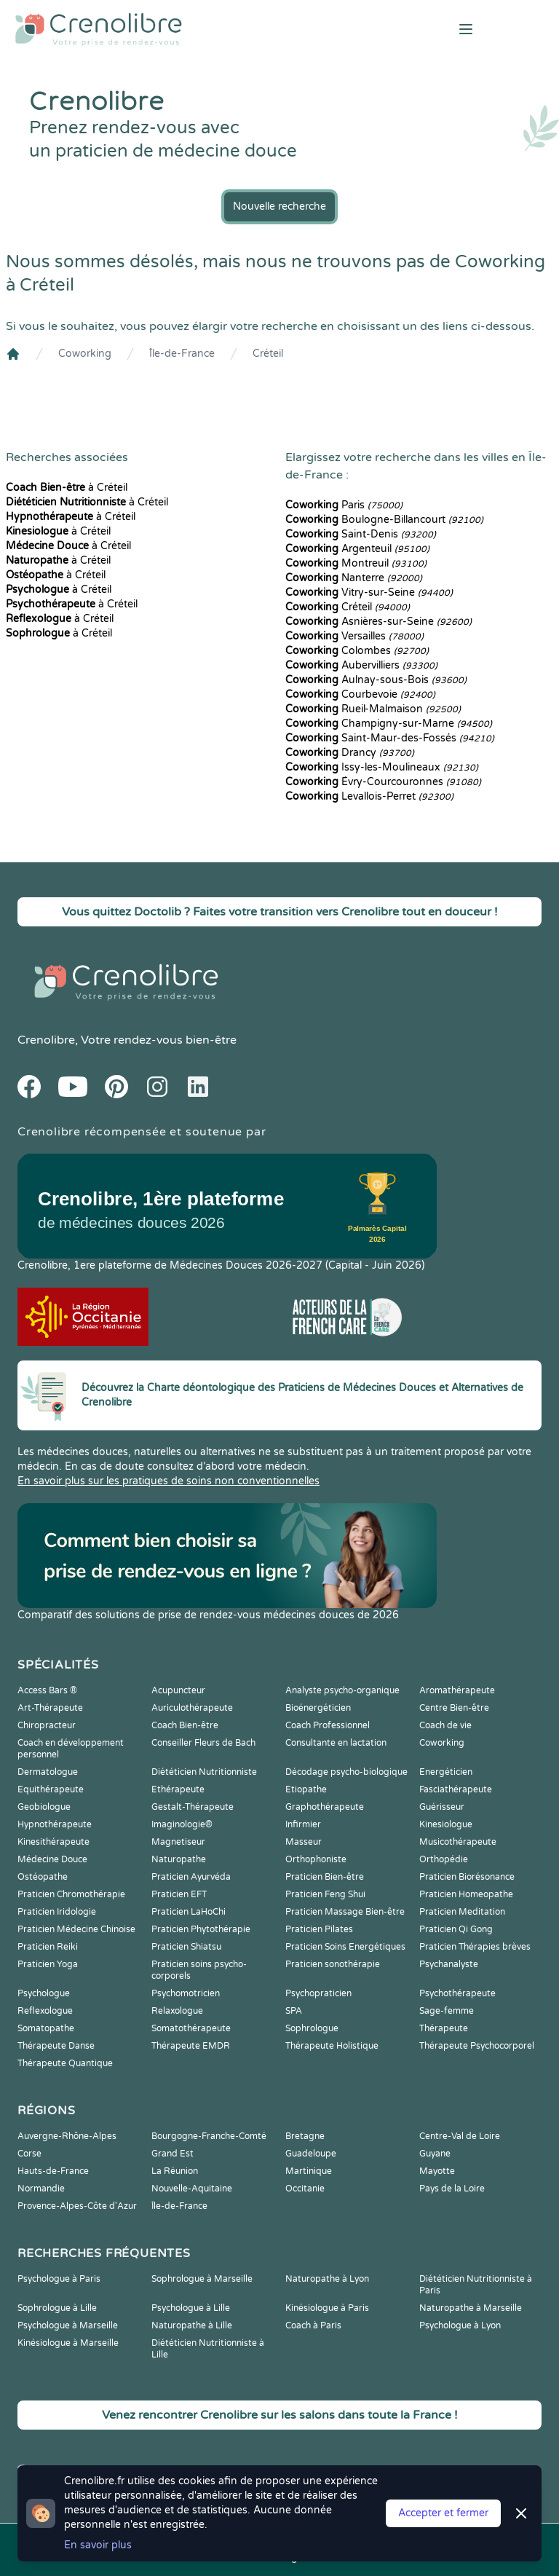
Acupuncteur (178, 1690)
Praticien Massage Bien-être (345, 1912)
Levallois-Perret (369, 796)
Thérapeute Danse (56, 2046)
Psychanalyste (448, 1964)
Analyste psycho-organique (342, 1690)
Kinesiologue (445, 1824)
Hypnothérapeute (54, 1824)
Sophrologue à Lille (57, 2308)
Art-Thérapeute (50, 1708)
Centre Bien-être (454, 1708)
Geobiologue (44, 1807)
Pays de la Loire (452, 2188)
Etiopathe (306, 1789)
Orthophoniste (315, 1859)
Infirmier (303, 1824)
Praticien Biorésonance (467, 1877)
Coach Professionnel (327, 1725)
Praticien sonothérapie (332, 1964)
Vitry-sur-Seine (369, 592)
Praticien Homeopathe (466, 1894)
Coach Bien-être (184, 1725)
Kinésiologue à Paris (327, 2308)
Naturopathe (178, 1859)
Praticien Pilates (319, 1929)
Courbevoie (360, 694)
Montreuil (356, 563)
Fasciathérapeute (455, 1789)
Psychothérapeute (457, 1993)
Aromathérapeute (457, 1690)
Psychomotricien (185, 1993)
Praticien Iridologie (56, 1912)
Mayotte (437, 2171)
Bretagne (305, 2136)
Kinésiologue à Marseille (68, 2343)
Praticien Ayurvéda (191, 1877)
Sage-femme (446, 2011)
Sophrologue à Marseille (202, 2279)
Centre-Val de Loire (459, 2136)
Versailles (354, 636)
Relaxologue (177, 2011)
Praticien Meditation (462, 1912)
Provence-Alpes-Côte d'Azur (77, 2206)
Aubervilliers (361, 665)
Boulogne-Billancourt (384, 519)
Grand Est (172, 2153)
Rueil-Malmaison (373, 709)
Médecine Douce (52, 1859)
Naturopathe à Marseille (470, 2308)
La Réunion (174, 2171)
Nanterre (353, 578)
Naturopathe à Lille (191, 2325)
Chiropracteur (46, 1725)
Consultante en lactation (335, 1743)
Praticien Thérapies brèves (475, 1947)
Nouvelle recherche (279, 206)
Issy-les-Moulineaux (381, 767)
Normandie (41, 2188)
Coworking (84, 353)
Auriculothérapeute (192, 1708)
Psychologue (43, 1993)
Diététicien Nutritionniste (204, 1772)
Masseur (303, 1842)
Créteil (268, 353)
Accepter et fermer (443, 2513)
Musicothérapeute (457, 1842)
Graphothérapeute (324, 1807)
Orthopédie (443, 1859)
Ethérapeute (178, 1789)
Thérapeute (443, 2028)
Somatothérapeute (191, 2028)
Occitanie (305, 2188)
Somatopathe (45, 2028)
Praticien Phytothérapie (200, 1929)
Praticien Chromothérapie (71, 1894)
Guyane (435, 2153)
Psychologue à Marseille (67, 2325)
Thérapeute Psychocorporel (476, 2046)
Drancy (349, 753)
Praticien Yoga (47, 1964)
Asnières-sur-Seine (378, 621)
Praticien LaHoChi (188, 1912)
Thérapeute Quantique (65, 2063)
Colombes (357, 651)
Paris (344, 505)
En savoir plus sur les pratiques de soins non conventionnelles (168, 1481)
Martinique (308, 2171)
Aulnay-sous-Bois (376, 680)
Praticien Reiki (47, 1947)
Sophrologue (311, 2028)
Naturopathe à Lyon (327, 2279)
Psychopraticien (318, 1993)
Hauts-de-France (53, 2171)
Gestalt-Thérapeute (192, 1807)
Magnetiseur (178, 1842)
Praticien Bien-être (324, 1877)
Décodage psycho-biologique (346, 1772)
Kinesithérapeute (53, 1842)
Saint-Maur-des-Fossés (389, 738)
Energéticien (445, 1772)
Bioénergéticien (318, 1708)
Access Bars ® (47, 1690)
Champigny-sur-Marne (388, 723)
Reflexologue (45, 2011)
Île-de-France (182, 353)
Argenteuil (357, 549)
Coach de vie (445, 1725)
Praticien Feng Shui (325, 1894)
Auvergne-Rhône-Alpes (66, 2136)
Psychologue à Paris (58, 2279)
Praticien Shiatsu (186, 1947)
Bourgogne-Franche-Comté (208, 2136)
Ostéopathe (42, 1877)
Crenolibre (46, 1040)
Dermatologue (47, 1772)
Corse (29, 2153)
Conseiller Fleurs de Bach (203, 1743)
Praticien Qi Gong (456, 1929)
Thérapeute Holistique (331, 2046)
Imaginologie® (182, 1824)
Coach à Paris (313, 2325)
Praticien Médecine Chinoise (76, 1929)
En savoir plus (98, 2545)
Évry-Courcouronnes (383, 782)
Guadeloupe (310, 2153)
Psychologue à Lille (190, 2308)
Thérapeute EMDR (190, 2046)
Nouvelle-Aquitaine (191, 2188)
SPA (293, 2011)
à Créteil (66, 487)
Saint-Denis (360, 534)
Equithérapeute (50, 1789)
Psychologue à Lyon (460, 2325)
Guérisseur (441, 1807)
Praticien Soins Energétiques (345, 1947)
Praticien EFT (179, 1894)
